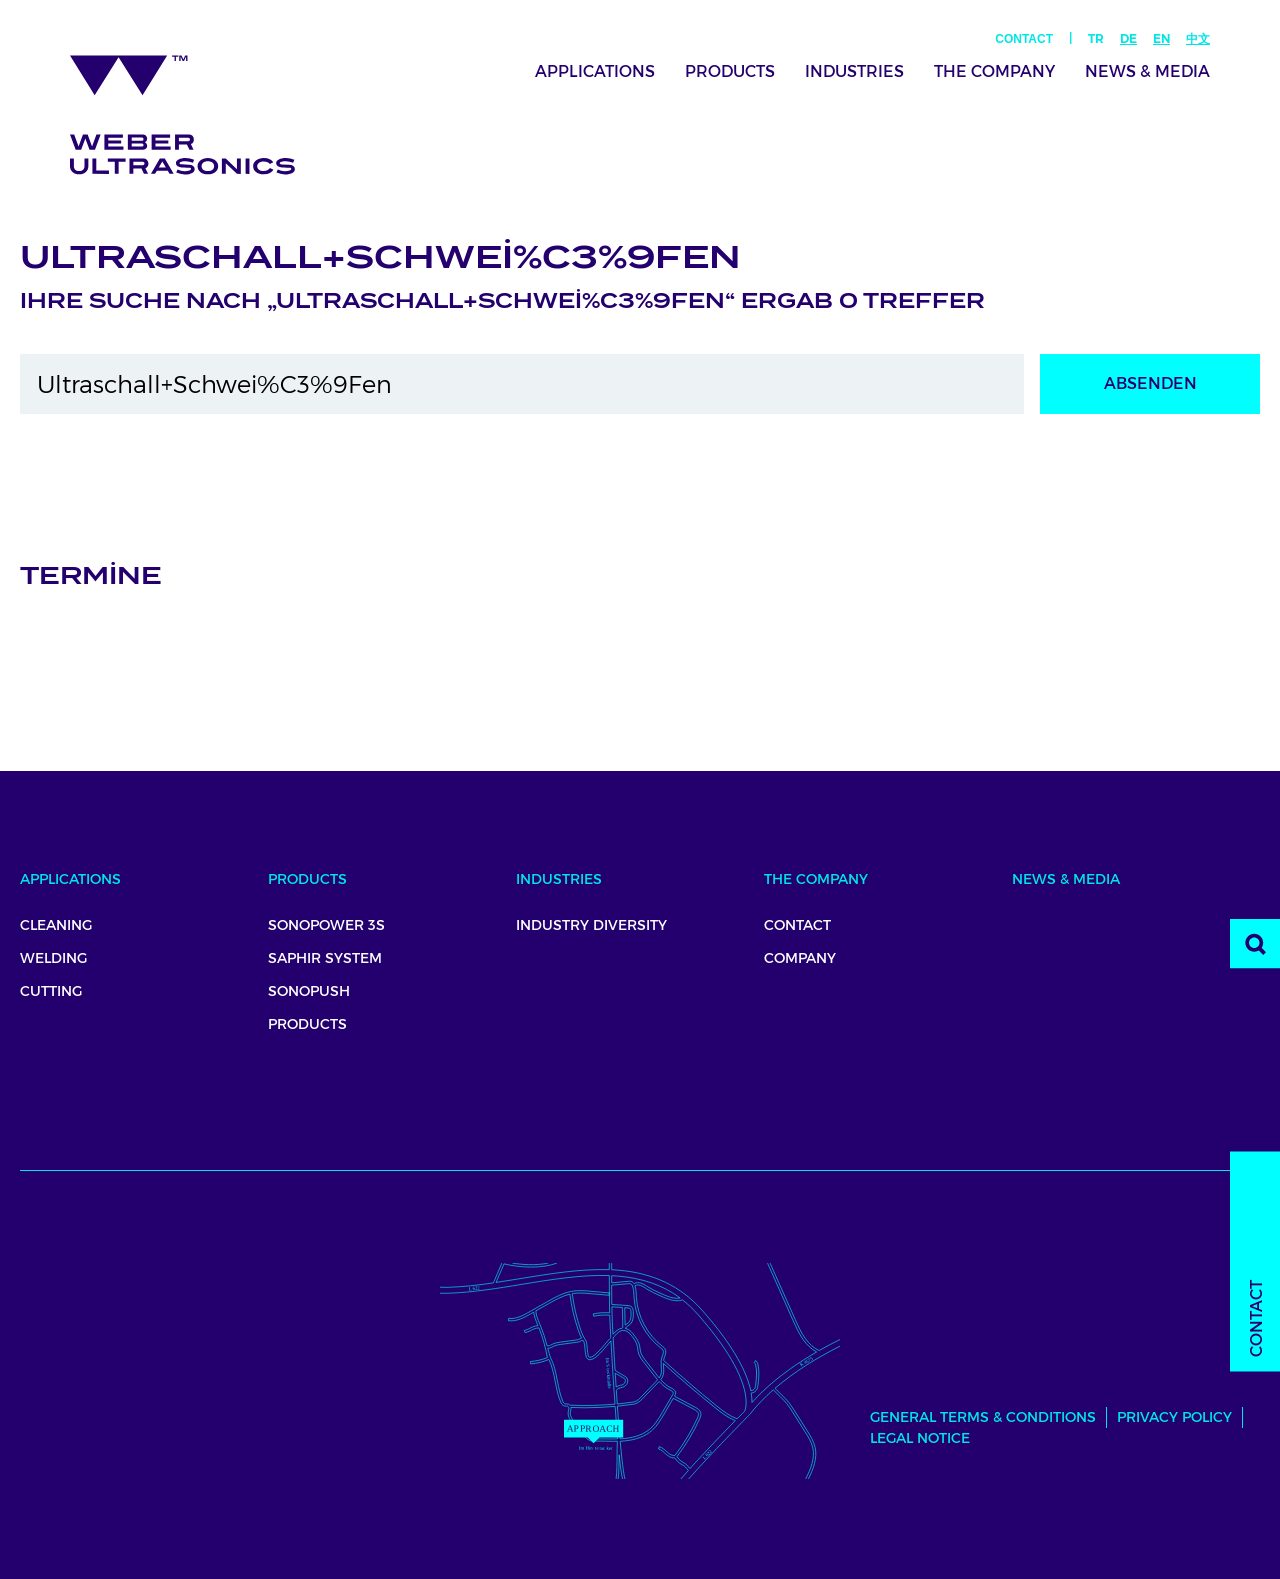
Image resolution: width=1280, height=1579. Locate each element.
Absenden (1150, 383)
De (1128, 38)
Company (800, 958)
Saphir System (325, 958)
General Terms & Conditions (983, 1417)
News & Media (1147, 71)
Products (730, 71)
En (1161, 38)
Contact (1024, 39)
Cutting (51, 991)
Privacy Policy (1174, 1417)
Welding (53, 958)
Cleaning (56, 925)
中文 (1198, 38)
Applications (595, 71)
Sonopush (309, 991)
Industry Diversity (591, 925)
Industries (854, 71)
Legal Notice (920, 1438)
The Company (994, 71)
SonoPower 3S (326, 925)
